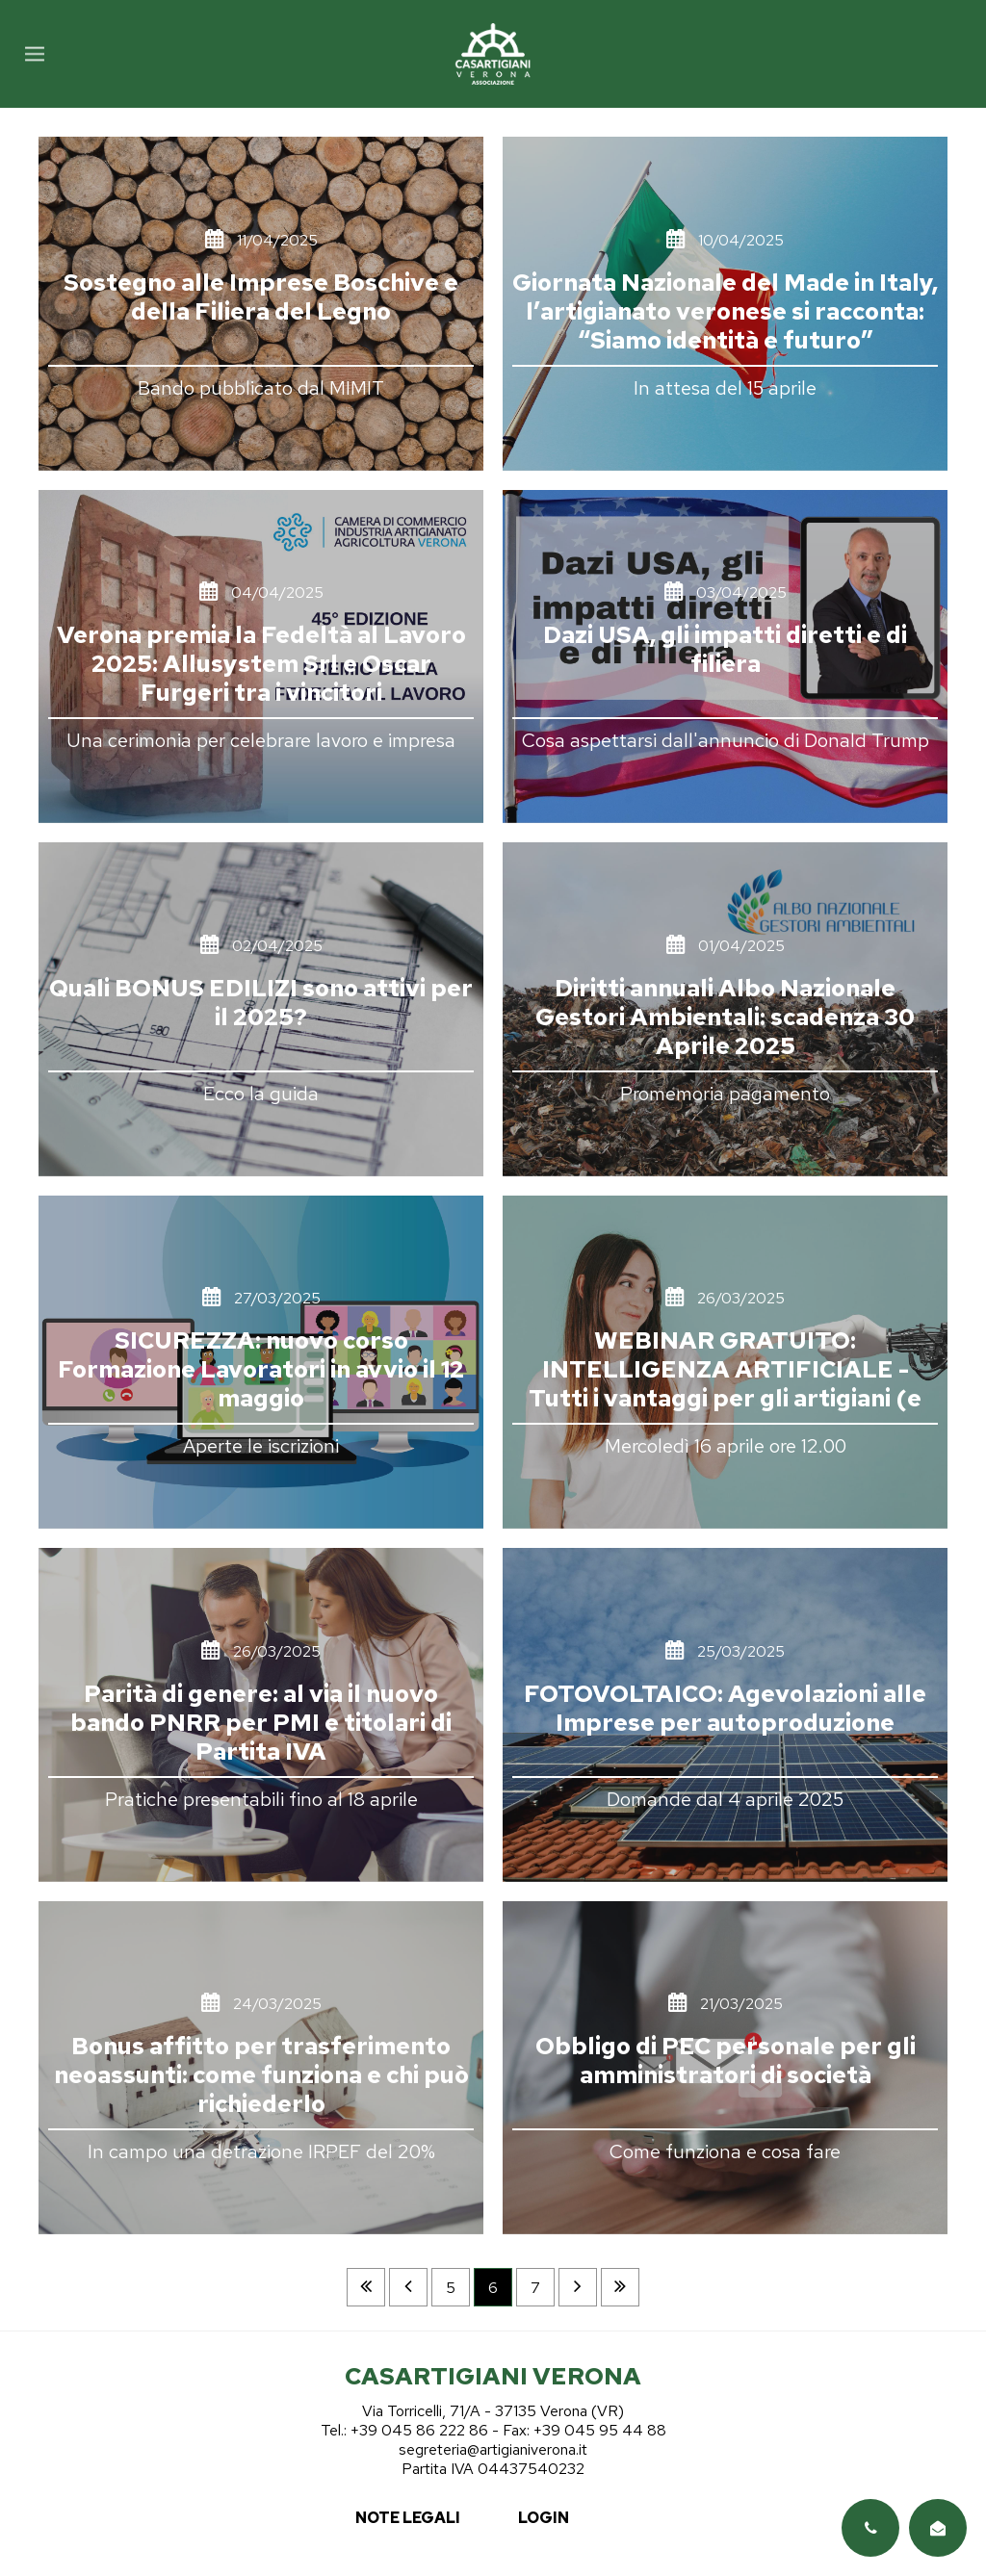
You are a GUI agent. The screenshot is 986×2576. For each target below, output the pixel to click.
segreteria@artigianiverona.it (493, 2449)
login (543, 2518)
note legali (407, 2518)
